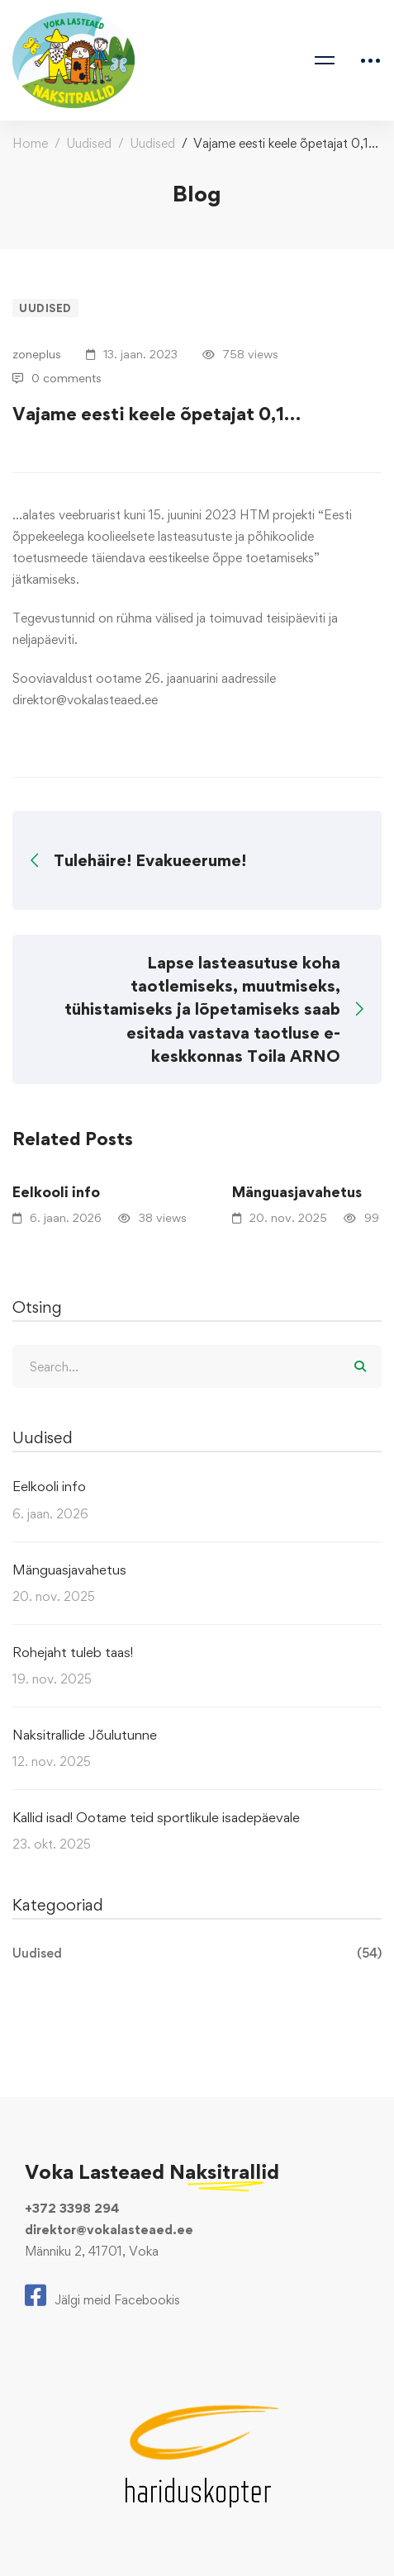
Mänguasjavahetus (69, 1569)
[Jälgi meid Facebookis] (102, 2295)
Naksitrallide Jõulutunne (84, 1734)
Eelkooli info (56, 1191)
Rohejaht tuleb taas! (72, 1652)
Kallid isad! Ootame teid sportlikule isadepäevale (156, 1817)
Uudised (89, 143)
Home (30, 143)
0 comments (57, 378)
